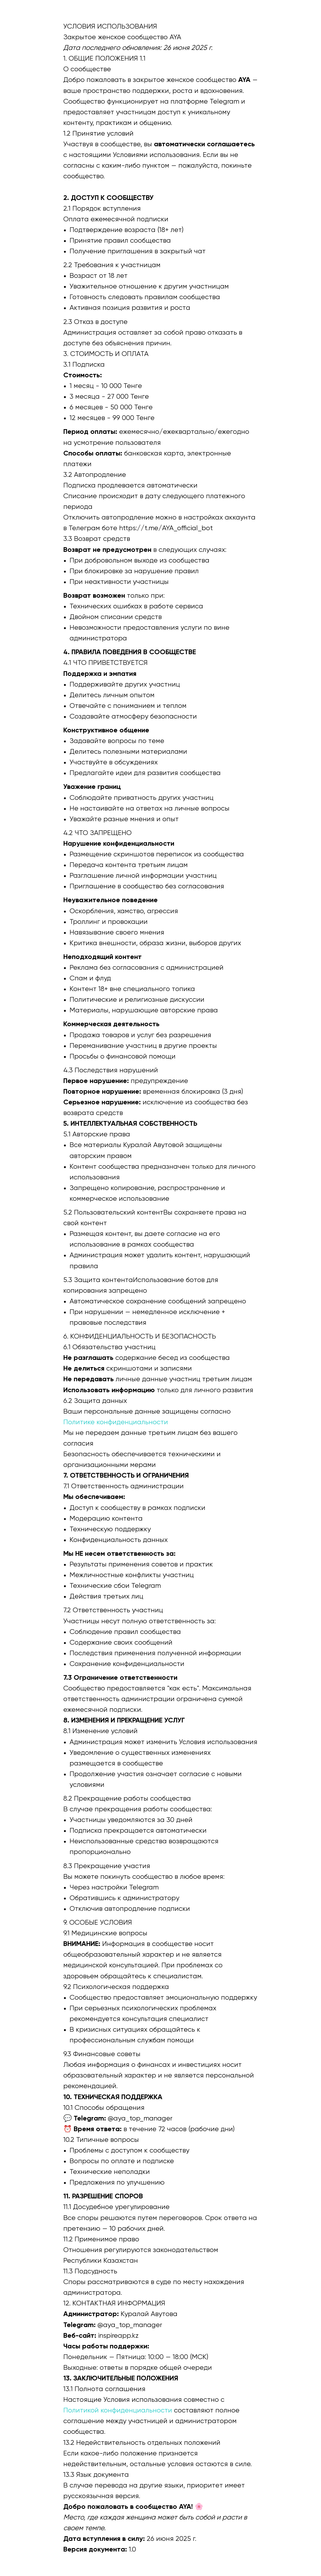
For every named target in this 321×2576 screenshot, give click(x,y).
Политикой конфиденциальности (117, 2410)
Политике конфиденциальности (115, 1422)
